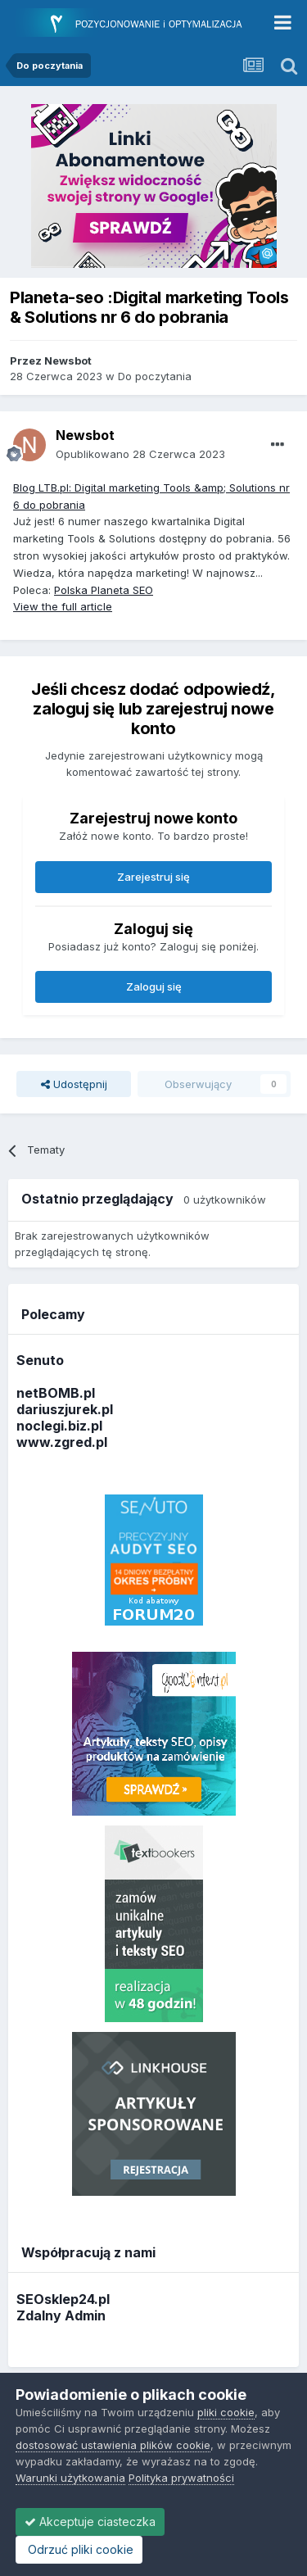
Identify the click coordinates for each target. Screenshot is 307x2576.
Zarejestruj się (153, 876)
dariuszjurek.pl (64, 1409)
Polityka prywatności (181, 2477)
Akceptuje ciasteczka (90, 2521)
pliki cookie (226, 2412)
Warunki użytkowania (70, 2477)
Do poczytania (155, 376)
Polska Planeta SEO (103, 589)
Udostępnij (74, 1084)
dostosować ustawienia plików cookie (113, 2444)
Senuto (40, 1360)
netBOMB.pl (55, 1393)
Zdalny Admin (61, 2315)
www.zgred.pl (61, 1442)
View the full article (62, 606)
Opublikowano (140, 453)
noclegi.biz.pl (59, 1425)
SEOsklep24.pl (63, 2299)
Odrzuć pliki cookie (79, 2549)
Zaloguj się (154, 986)
